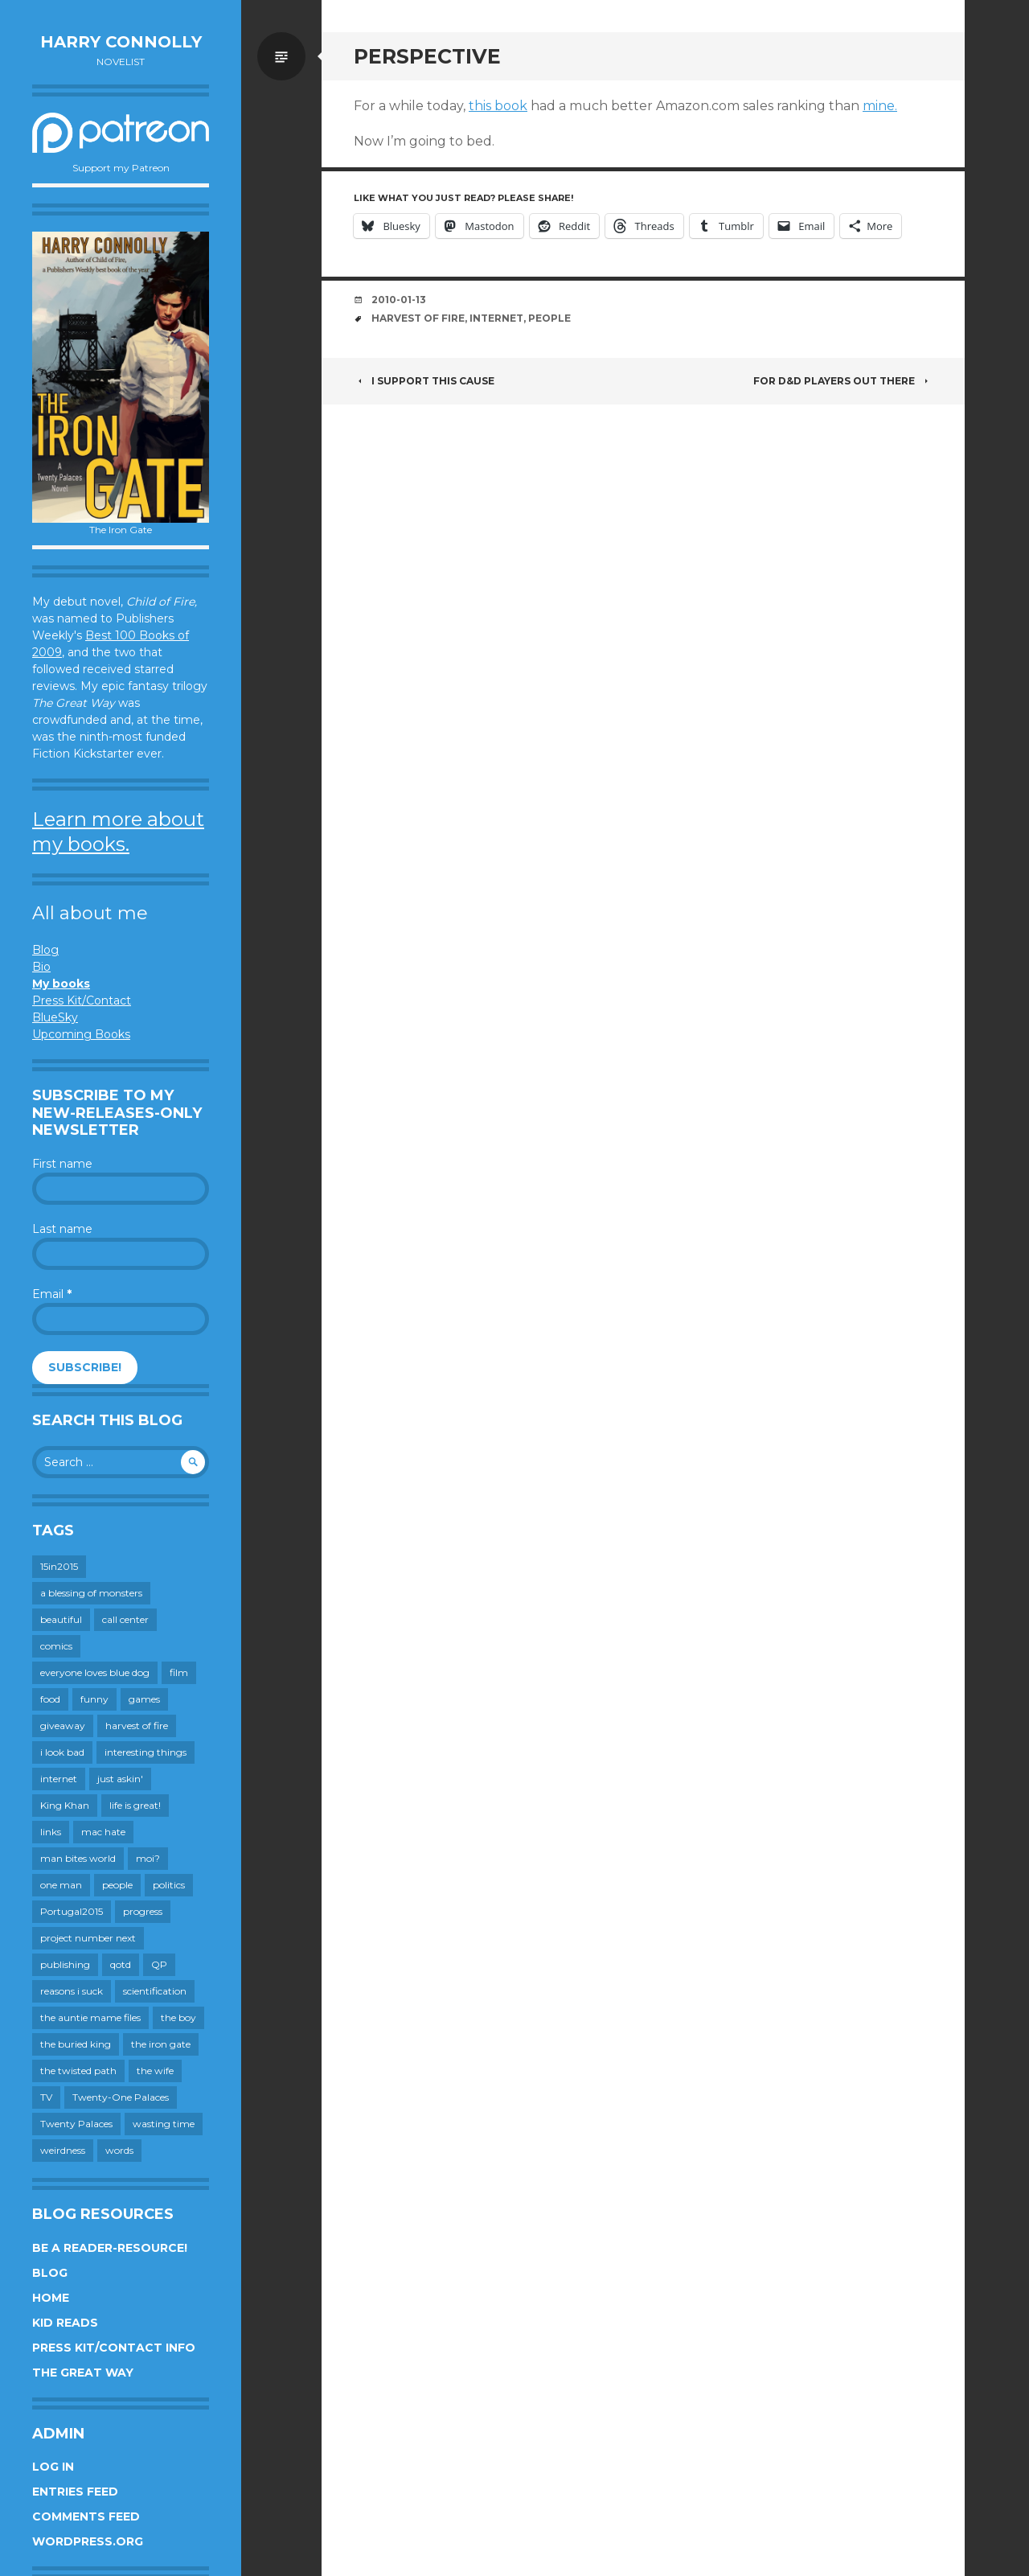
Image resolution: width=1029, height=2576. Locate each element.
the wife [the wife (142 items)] (155, 2070)
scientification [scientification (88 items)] (155, 1991)
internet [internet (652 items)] (58, 1779)
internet (496, 318)
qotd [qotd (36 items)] (120, 1964)
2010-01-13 (398, 300)
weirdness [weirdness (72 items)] (62, 2150)
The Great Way (82, 2372)
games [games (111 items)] (144, 1699)
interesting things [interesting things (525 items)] (146, 1752)
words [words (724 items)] (119, 2150)
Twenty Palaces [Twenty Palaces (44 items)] (76, 2124)
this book (498, 105)
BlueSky (55, 1017)
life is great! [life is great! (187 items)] (135, 1805)
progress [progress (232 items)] (142, 1911)
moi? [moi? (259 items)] (148, 1858)
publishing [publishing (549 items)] (65, 1964)
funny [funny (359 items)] (94, 1699)
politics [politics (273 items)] (169, 1885)
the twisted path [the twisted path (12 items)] (78, 2070)
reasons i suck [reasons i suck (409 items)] (71, 1991)
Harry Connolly (121, 41)
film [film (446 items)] (179, 1672)
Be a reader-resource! (109, 2248)
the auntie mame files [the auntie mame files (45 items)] (90, 2017)
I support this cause (424, 381)
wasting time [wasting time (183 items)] (164, 2124)
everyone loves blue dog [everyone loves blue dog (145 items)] (95, 1672)
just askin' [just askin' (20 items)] (120, 1779)
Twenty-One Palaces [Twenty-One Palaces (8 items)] (120, 2097)
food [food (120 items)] (50, 1699)
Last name (62, 1229)
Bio (41, 966)
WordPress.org (87, 2541)
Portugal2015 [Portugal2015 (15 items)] (71, 1911)
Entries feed (75, 2491)
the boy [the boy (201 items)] (178, 2017)
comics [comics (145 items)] (56, 1646)
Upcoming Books (81, 1034)
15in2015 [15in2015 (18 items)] (59, 1566)
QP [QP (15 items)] (159, 1964)
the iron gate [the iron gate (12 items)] (161, 2044)
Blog (45, 950)
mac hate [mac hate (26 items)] (103, 1832)
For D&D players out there (843, 381)
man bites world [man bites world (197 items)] (78, 1858)
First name (62, 1164)
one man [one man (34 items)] (61, 1885)
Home (50, 2297)
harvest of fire (418, 318)
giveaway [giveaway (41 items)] (62, 1725)
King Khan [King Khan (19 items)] (64, 1805)
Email (52, 1294)
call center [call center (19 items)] (125, 1619)
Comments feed (86, 2516)
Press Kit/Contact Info (113, 2347)
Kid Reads (65, 2322)
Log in (53, 2466)
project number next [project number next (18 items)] (88, 1938)
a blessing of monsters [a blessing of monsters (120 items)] (91, 1593)
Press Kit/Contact (81, 1000)
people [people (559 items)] (117, 1885)
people (549, 318)
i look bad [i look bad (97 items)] (62, 1752)
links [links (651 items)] (50, 1832)
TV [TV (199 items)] (46, 2097)
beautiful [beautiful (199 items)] (61, 1619)
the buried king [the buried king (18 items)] (75, 2044)
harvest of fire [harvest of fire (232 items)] (136, 1725)
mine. (880, 105)
